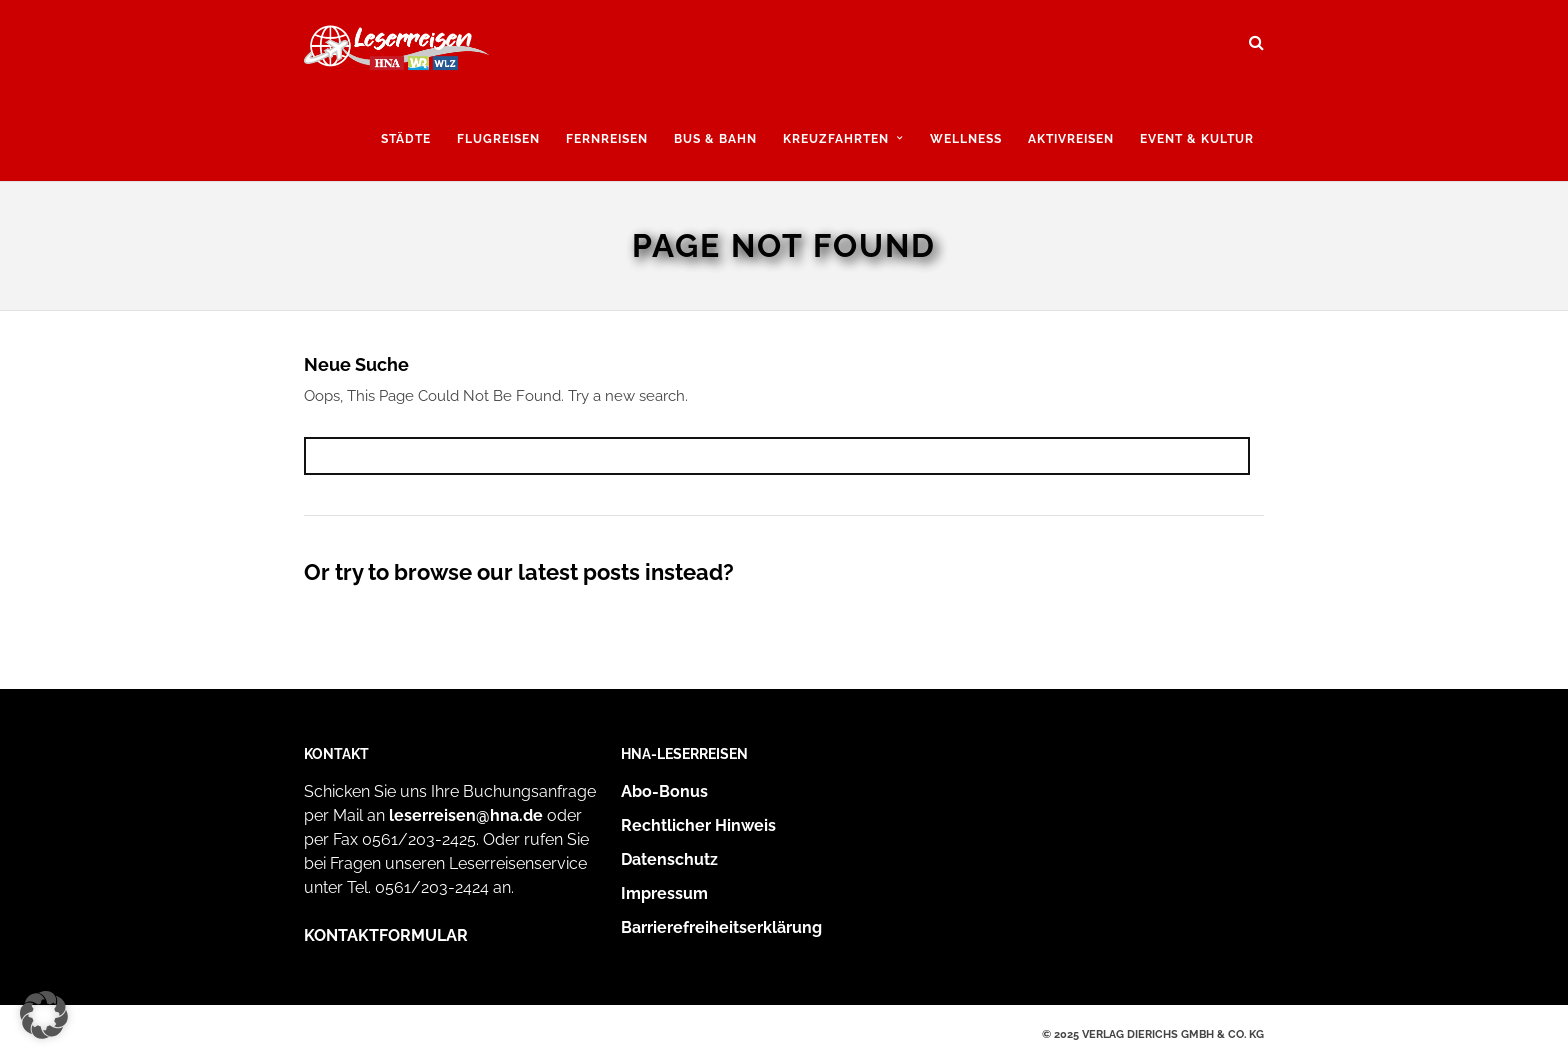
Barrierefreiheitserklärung (721, 927)
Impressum (664, 893)
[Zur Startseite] (396, 52)
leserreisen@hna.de (466, 815)
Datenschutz (669, 859)
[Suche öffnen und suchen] (1256, 36)
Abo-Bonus (664, 791)
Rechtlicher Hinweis (698, 825)
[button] (44, 1015)
